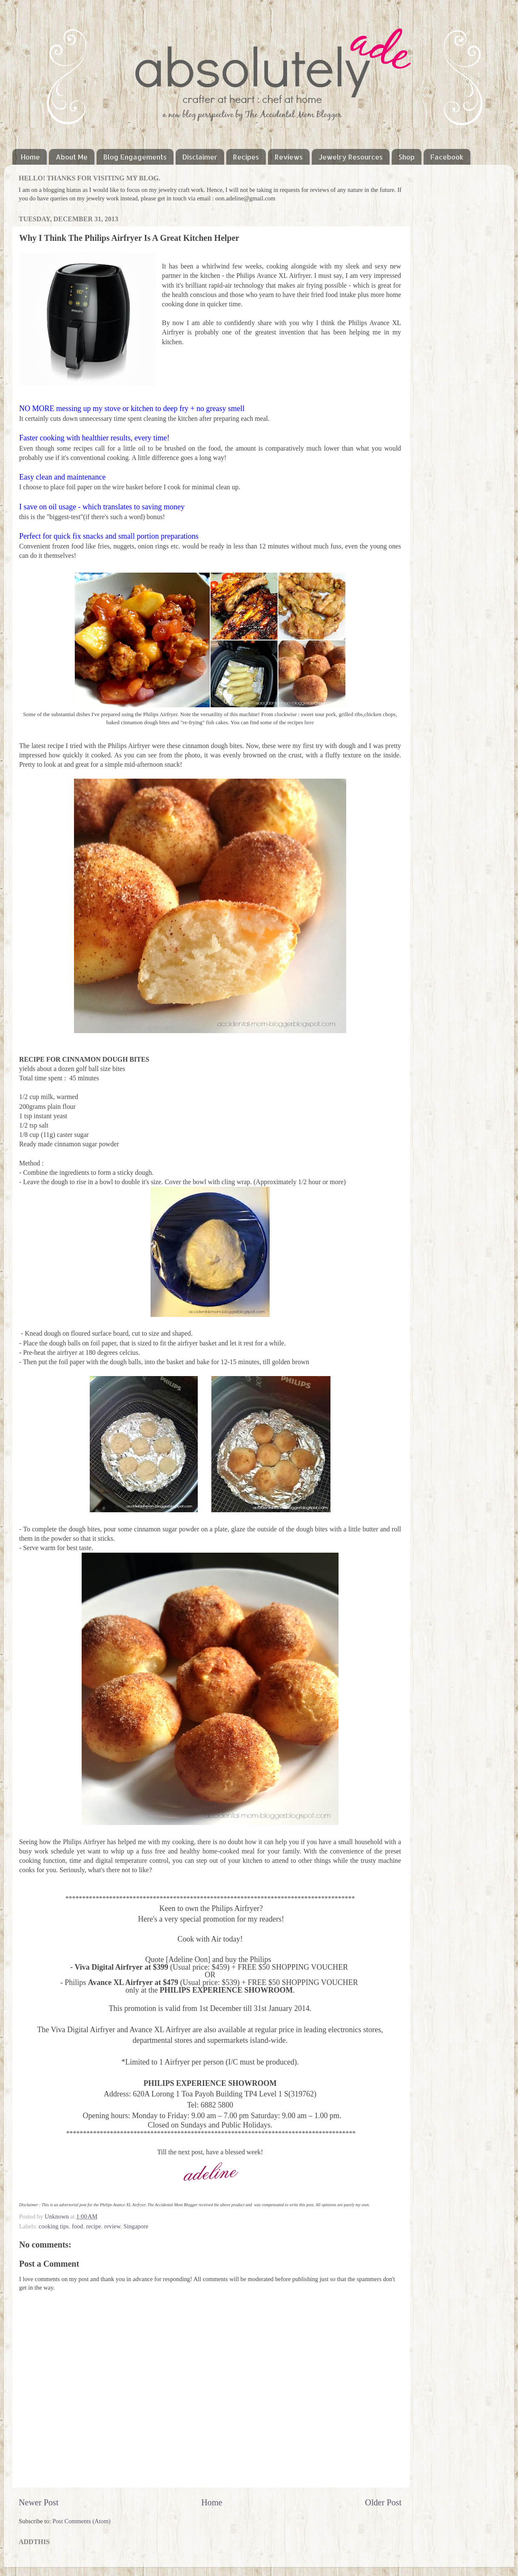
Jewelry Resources (351, 156)
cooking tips (54, 2226)
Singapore (135, 2226)
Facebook (447, 156)
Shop (406, 156)
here (309, 722)
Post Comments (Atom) (81, 2521)
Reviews (289, 156)
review (112, 2226)
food (77, 2226)
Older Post (383, 2502)
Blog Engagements (135, 156)
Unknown (57, 2216)
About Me (72, 156)
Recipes (246, 156)
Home (30, 156)
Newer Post (39, 2502)
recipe (93, 2226)
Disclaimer (199, 156)
